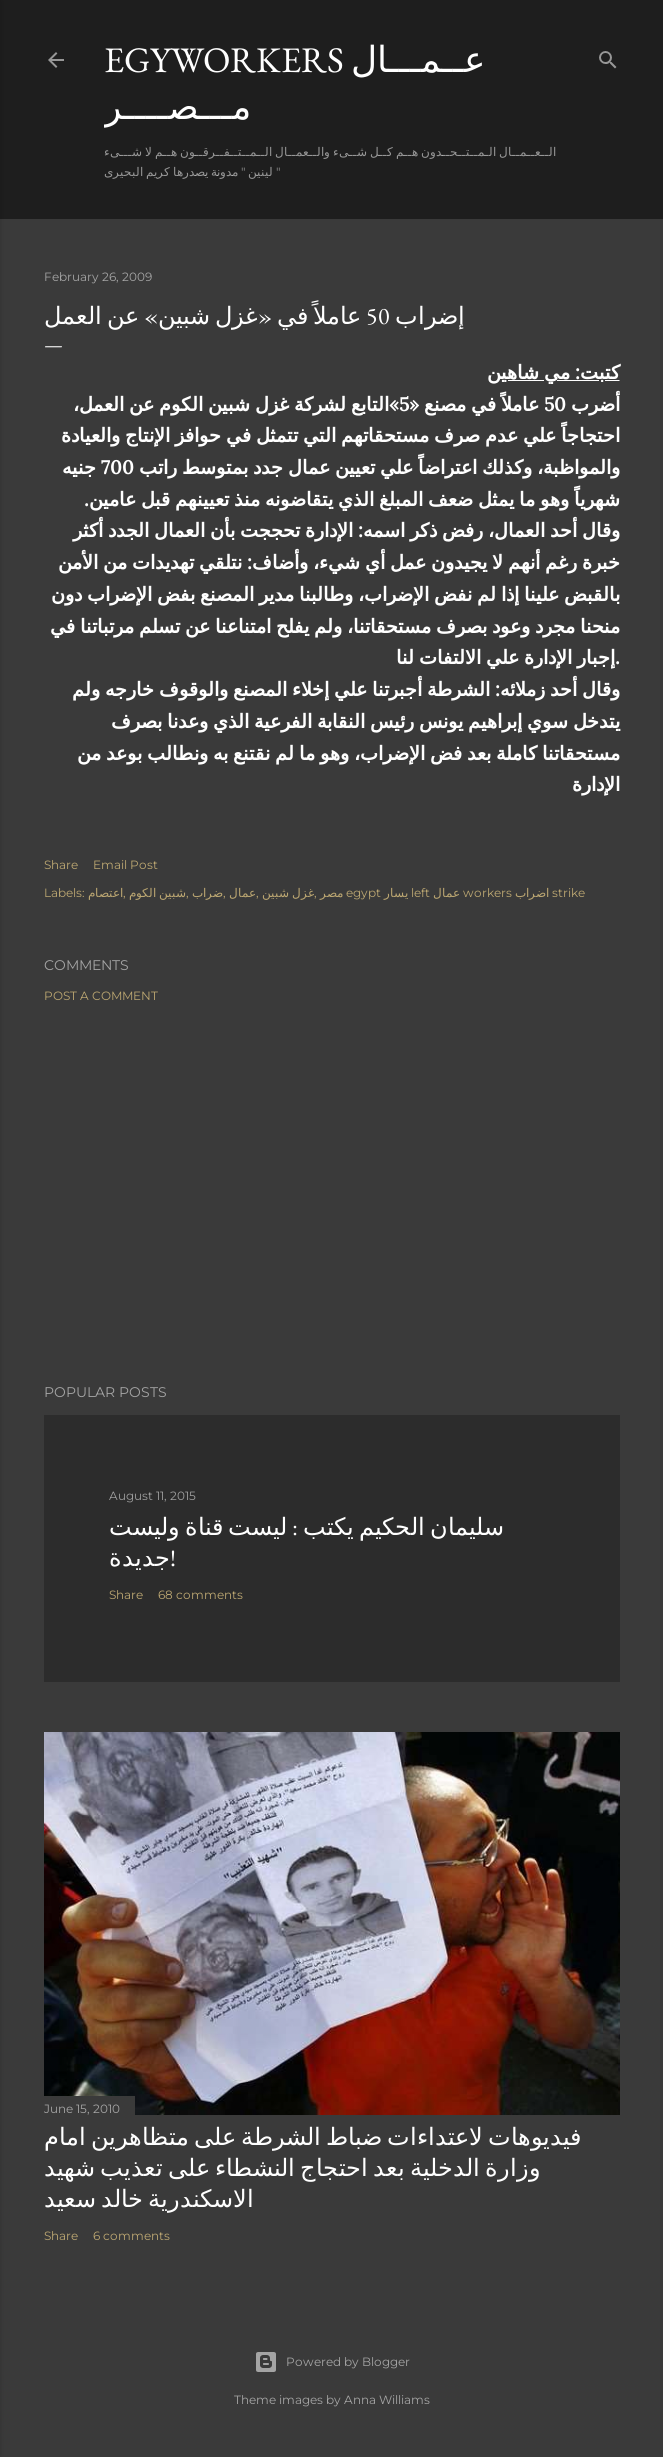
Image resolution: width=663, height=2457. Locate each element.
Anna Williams (387, 2399)
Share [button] (61, 864)
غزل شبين (288, 892)
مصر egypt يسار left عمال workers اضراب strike (452, 892)
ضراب (207, 892)
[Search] (608, 55)
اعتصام (105, 892)
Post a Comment (101, 995)
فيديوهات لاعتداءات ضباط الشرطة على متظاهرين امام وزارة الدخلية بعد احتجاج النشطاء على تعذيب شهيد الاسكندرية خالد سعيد (312, 2167)
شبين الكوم (157, 892)
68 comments (200, 1594)
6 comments (131, 2235)
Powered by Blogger (332, 2362)
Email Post (125, 864)
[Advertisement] (332, 1193)
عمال (242, 892)
